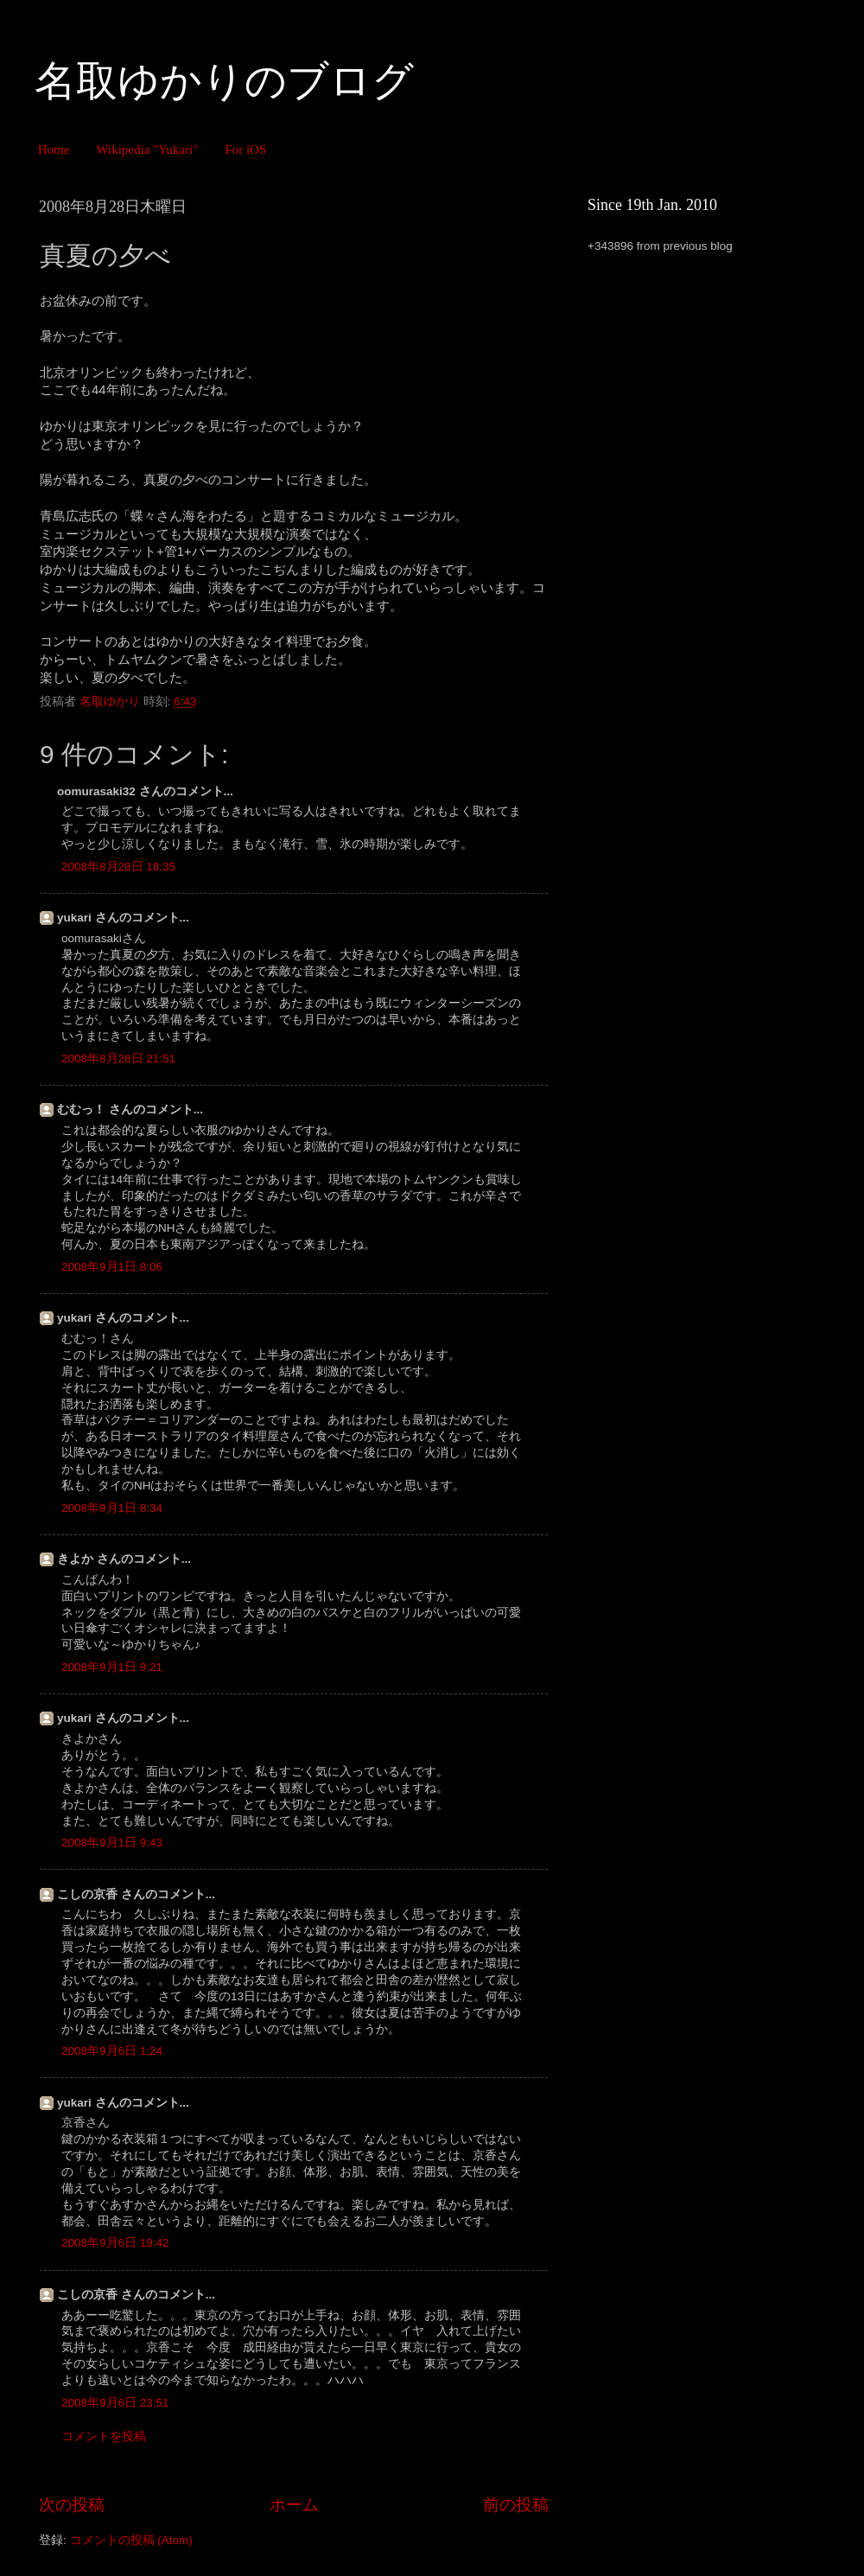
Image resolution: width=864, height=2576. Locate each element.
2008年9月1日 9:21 (111, 1667)
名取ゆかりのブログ (224, 81)
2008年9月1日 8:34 (111, 1508)
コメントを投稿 (103, 2436)
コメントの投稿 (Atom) (131, 2540)
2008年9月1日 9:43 (111, 1842)
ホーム (294, 2505)
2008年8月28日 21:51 (118, 1058)
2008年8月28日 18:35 (118, 866)
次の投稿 (72, 2505)
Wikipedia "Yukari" (147, 149)
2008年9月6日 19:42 (115, 2242)
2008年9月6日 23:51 (115, 2402)
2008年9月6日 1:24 (111, 2050)
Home (54, 149)
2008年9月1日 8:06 (111, 1266)
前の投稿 (516, 2505)
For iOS (245, 149)
